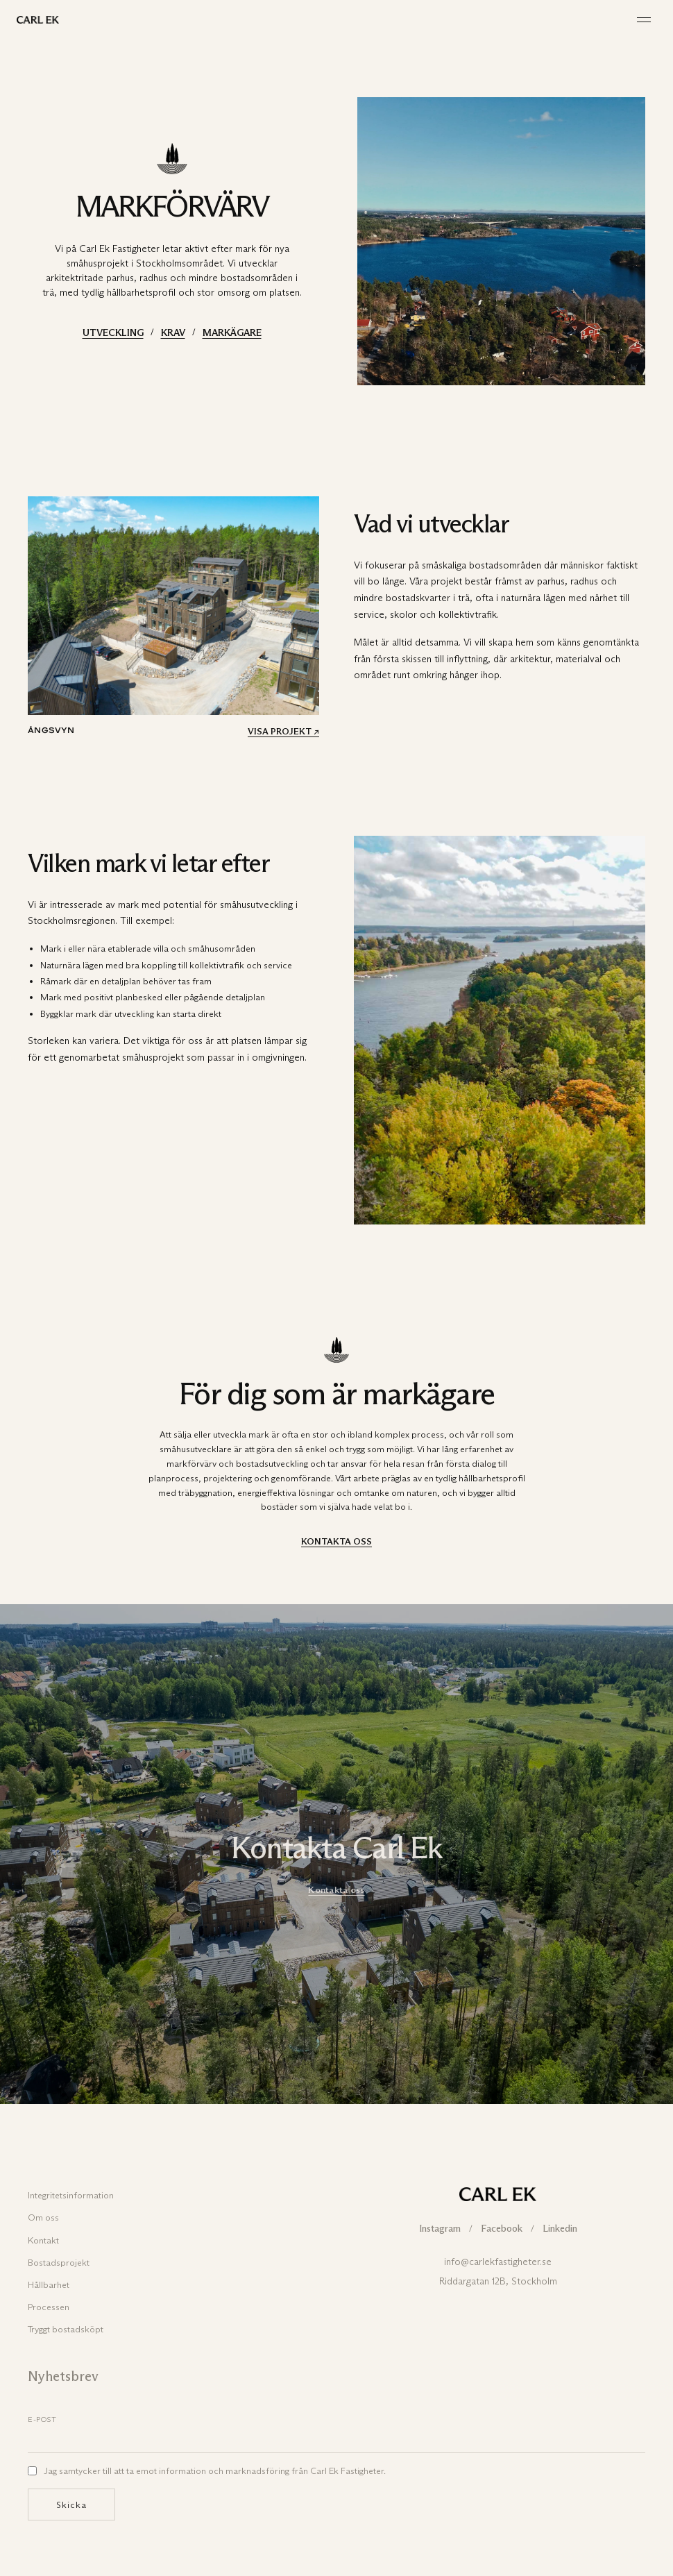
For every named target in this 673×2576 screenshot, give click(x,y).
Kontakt (43, 2240)
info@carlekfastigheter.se (498, 2262)
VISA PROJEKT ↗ (283, 730)
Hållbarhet (48, 2284)
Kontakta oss (336, 1889)
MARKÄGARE (232, 333)
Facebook (501, 2228)
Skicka (71, 2504)
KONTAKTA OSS (336, 1541)
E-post (42, 2419)
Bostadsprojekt (59, 2262)
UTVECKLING (113, 333)
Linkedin (560, 2228)
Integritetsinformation (71, 2194)
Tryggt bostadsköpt (65, 2328)
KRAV (173, 333)
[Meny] (643, 20)
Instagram (440, 2228)
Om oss (43, 2217)
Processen (48, 2306)
